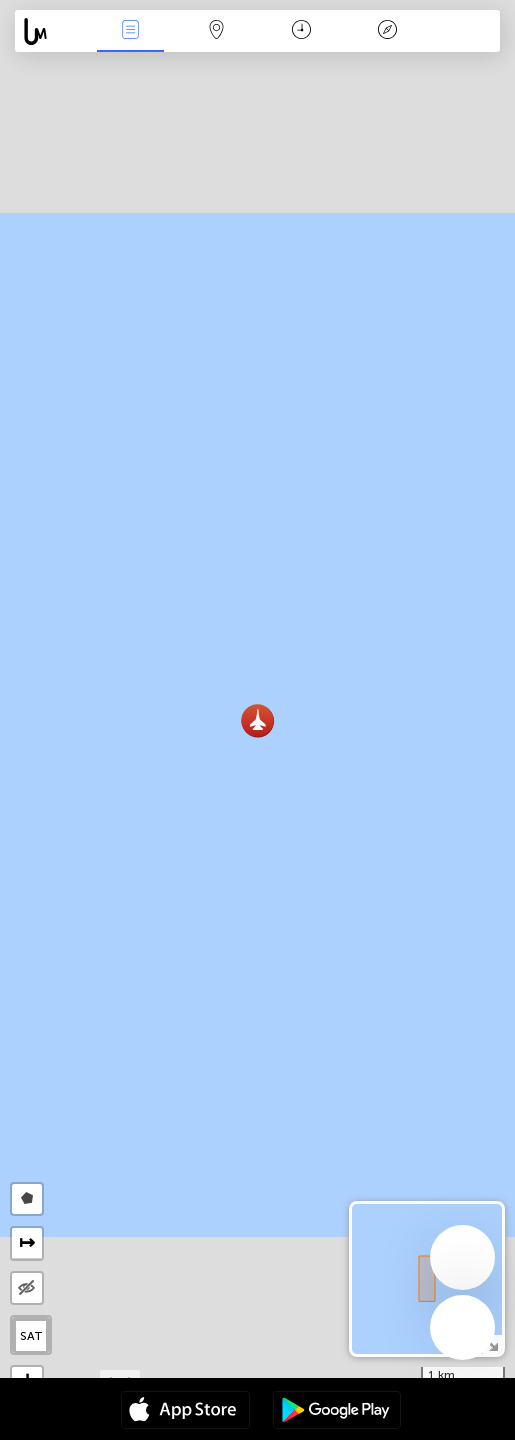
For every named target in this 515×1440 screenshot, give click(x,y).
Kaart (216, 31)
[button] (257, 720)
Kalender (301, 31)
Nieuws (131, 31)
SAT (31, 1336)
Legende (387, 31)
